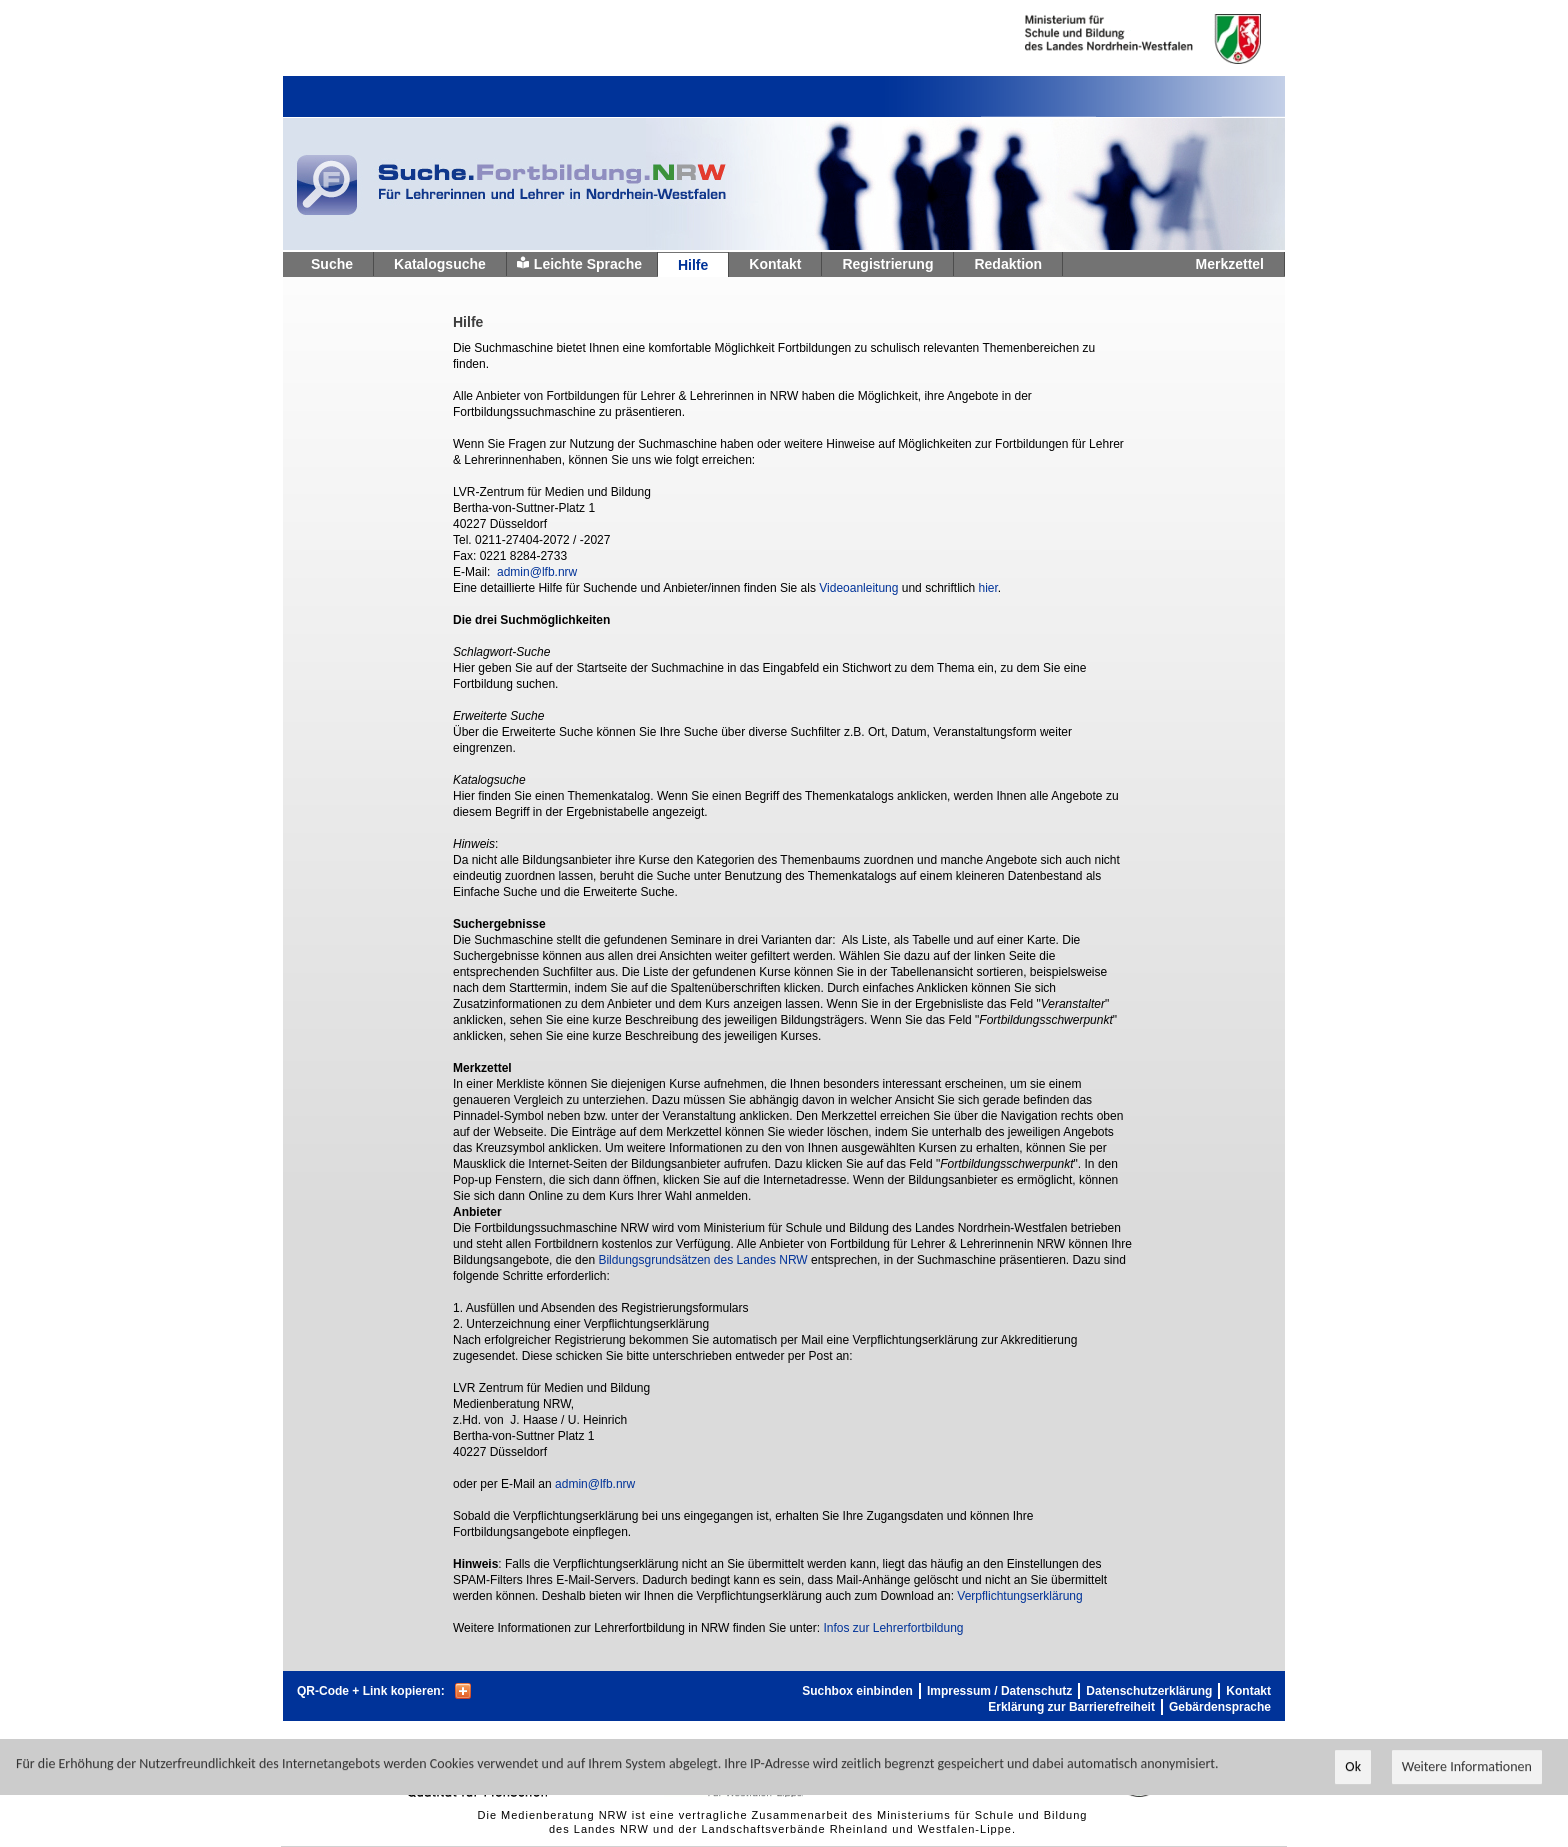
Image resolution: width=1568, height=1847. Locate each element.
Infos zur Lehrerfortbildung (893, 1628)
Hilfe (693, 265)
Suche (332, 264)
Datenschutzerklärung (1149, 1691)
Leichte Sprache (588, 264)
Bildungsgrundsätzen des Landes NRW (702, 1260)
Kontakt (775, 264)
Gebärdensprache (1220, 1707)
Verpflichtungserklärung (1019, 1596)
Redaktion (1008, 264)
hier (987, 588)
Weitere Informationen (1467, 1767)
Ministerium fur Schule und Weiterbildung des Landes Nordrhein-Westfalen (1110, 39)
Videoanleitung (858, 588)
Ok (1353, 1767)
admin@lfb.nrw (537, 572)
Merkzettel (1230, 264)
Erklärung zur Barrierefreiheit (1071, 1707)
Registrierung (887, 264)
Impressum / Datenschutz (999, 1691)
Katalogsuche (440, 264)
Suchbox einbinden (857, 1691)
